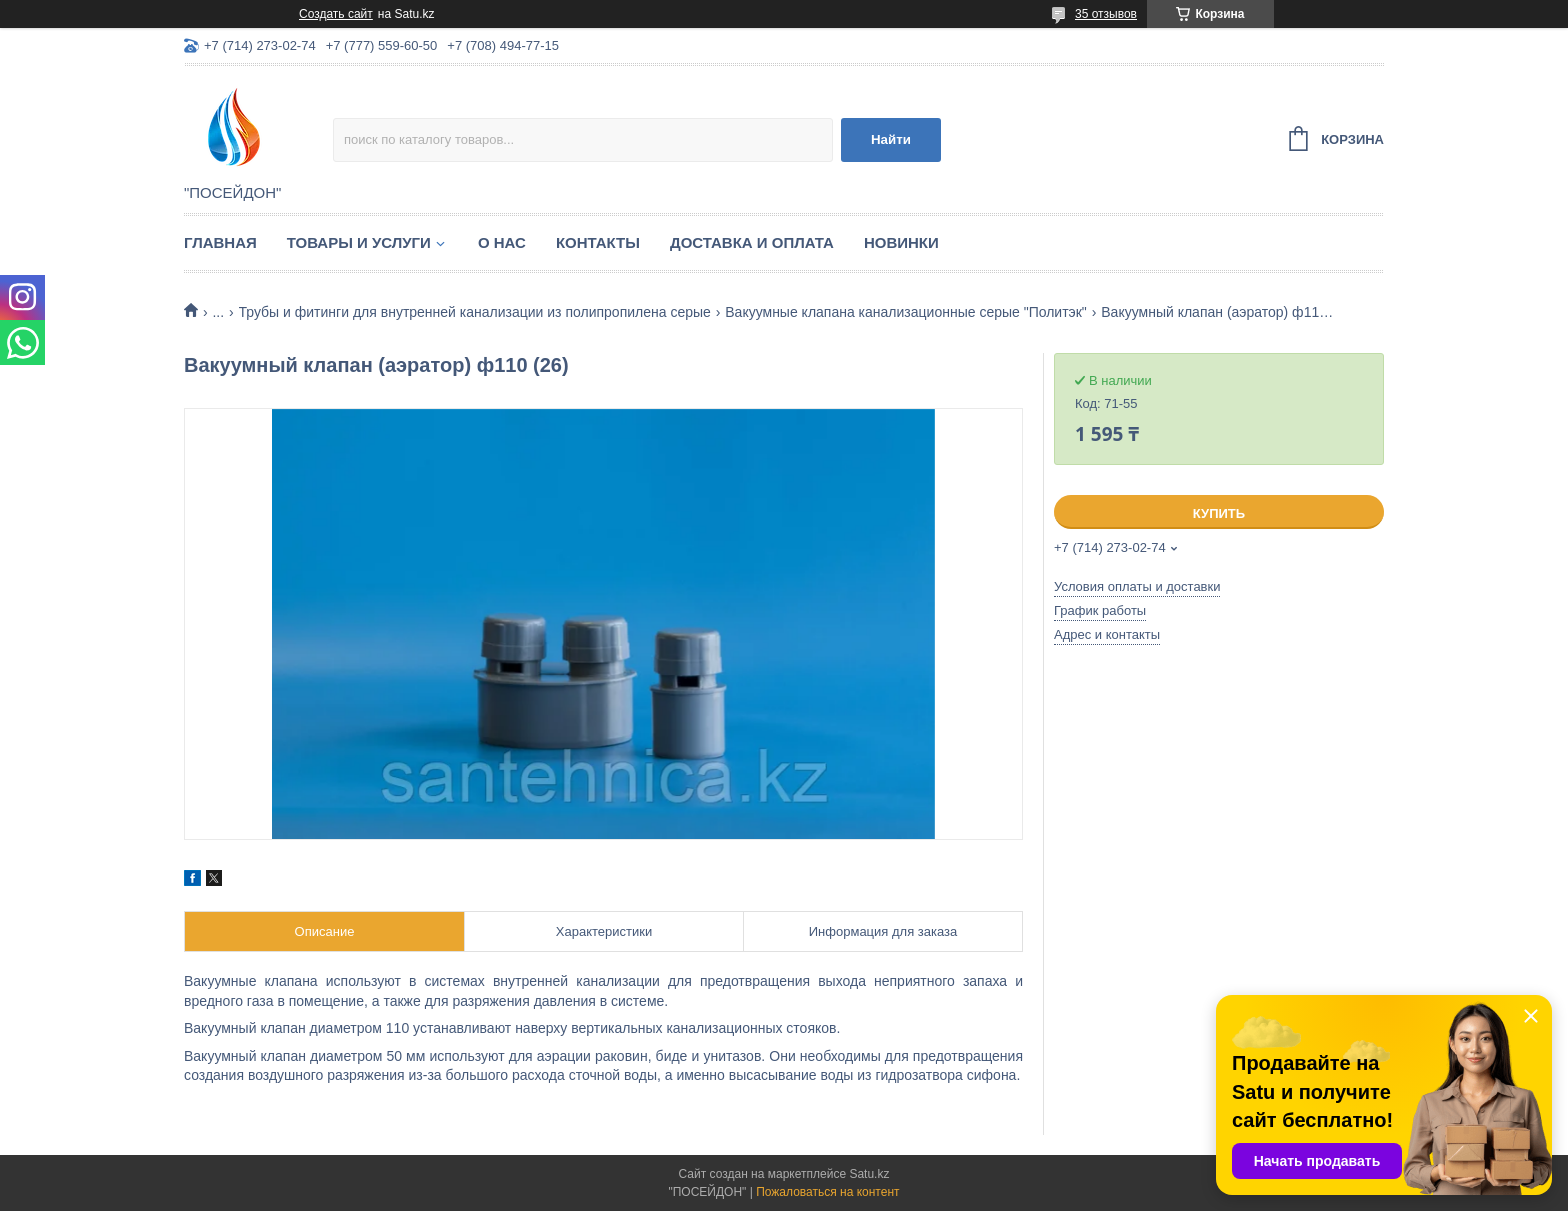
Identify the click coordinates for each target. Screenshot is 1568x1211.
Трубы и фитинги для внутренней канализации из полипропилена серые (475, 312)
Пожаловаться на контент (827, 1192)
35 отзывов (1106, 14)
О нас (502, 242)
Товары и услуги (359, 242)
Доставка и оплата (752, 242)
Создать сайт (336, 14)
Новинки (901, 242)
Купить (1219, 513)
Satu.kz (869, 1174)
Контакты (598, 242)
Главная (220, 242)
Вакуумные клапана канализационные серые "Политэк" (906, 312)
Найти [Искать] (891, 139)
